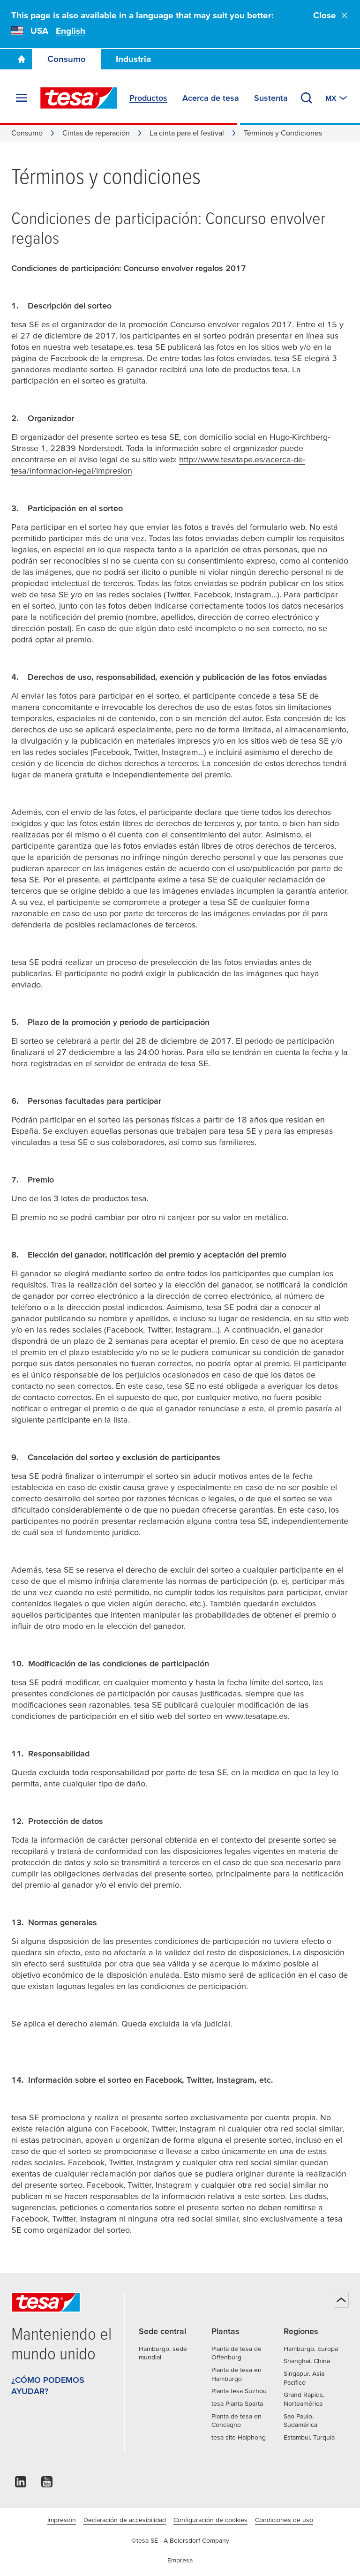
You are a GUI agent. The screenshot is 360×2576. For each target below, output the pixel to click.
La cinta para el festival (187, 132)
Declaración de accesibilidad (124, 2519)
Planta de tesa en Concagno (236, 2420)
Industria (133, 59)
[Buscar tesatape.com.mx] (306, 97)
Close (331, 15)
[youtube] (47, 2484)
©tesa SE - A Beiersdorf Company (180, 2540)
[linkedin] (20, 2484)
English (70, 31)
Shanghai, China (307, 2361)
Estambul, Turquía (309, 2437)
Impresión (61, 2519)
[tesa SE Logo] (78, 98)
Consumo (66, 59)
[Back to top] (341, 2300)
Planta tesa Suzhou (239, 2391)
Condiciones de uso (284, 2519)
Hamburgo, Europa (311, 2348)
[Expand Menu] (21, 98)
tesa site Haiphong (238, 2437)
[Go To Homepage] (21, 59)
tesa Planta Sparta (237, 2403)
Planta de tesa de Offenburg (236, 2353)
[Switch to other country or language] (337, 98)
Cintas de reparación (96, 132)
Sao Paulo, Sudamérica (300, 2420)
